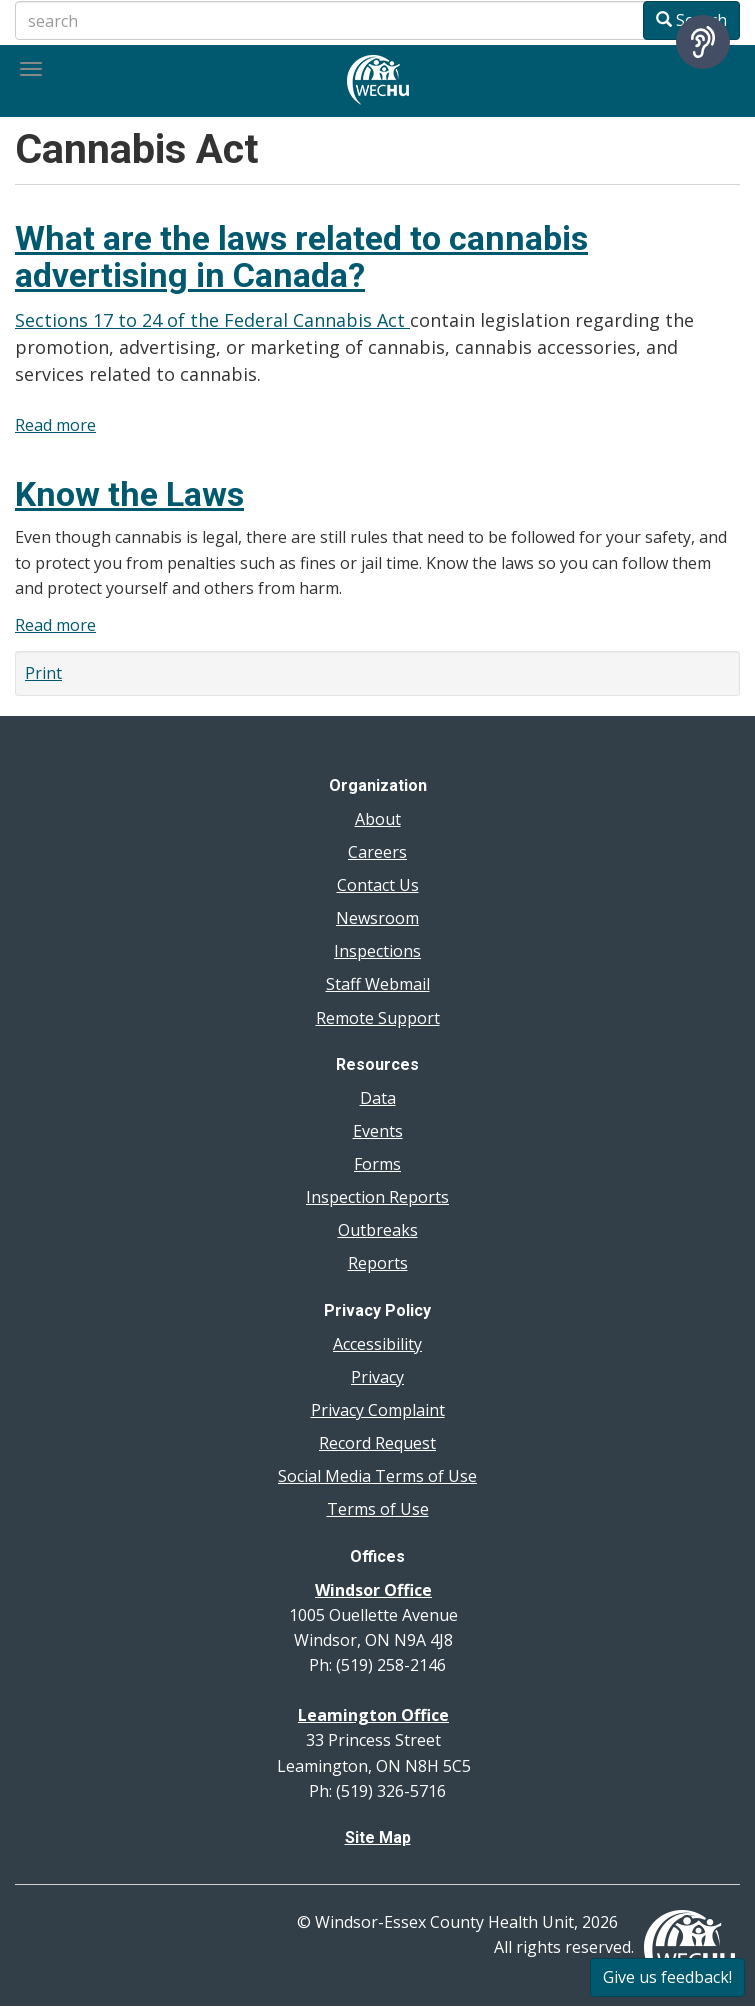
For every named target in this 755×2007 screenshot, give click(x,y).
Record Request (377, 1443)
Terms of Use (378, 1509)
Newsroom (377, 918)
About (378, 819)
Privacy (377, 1377)
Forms (377, 1164)
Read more (55, 425)
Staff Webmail (378, 984)
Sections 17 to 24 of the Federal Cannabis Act (212, 320)
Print (43, 673)
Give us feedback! (667, 1977)
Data (378, 1098)
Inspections (377, 951)
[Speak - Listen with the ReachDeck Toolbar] (703, 42)
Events (378, 1131)
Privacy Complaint (378, 1410)
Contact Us (378, 885)
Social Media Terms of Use (377, 1476)
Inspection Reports (377, 1197)
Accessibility (377, 1344)
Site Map (378, 1837)
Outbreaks (378, 1230)
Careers (377, 852)
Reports (378, 1263)
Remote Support (378, 1018)
